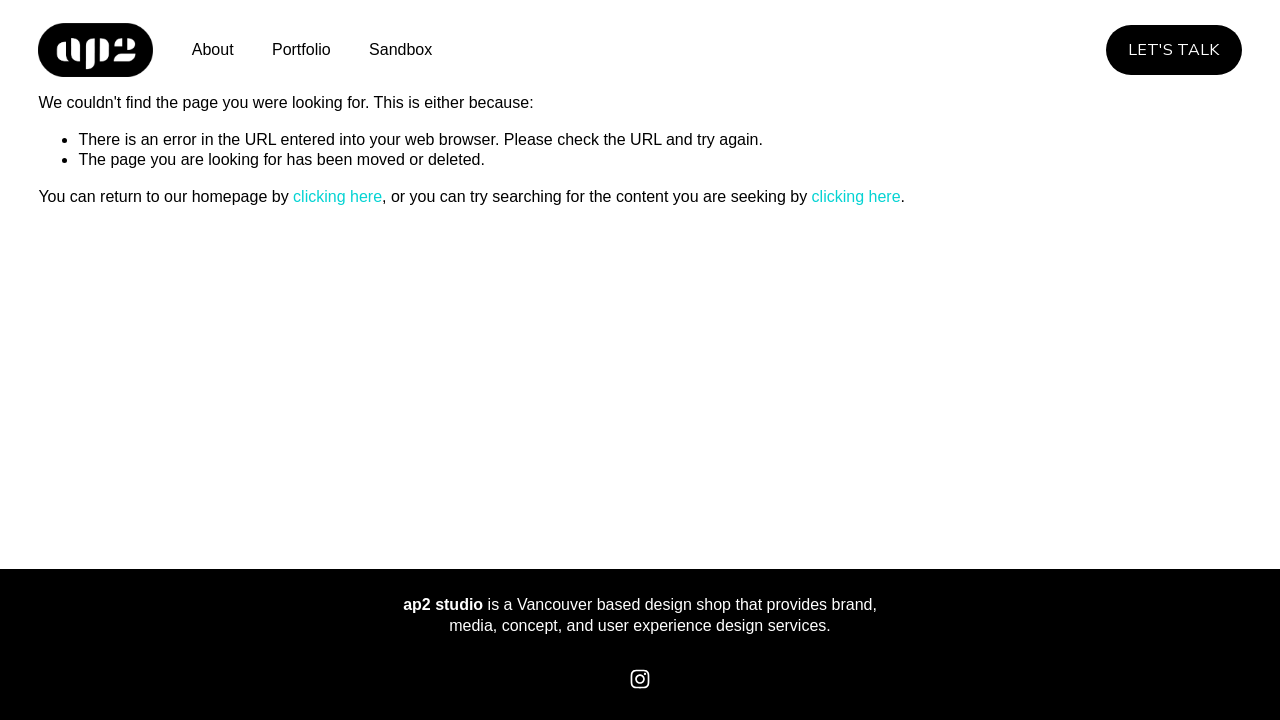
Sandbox (400, 49)
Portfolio (301, 49)
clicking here (337, 196)
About (213, 49)
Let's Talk (1173, 50)
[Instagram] (640, 679)
